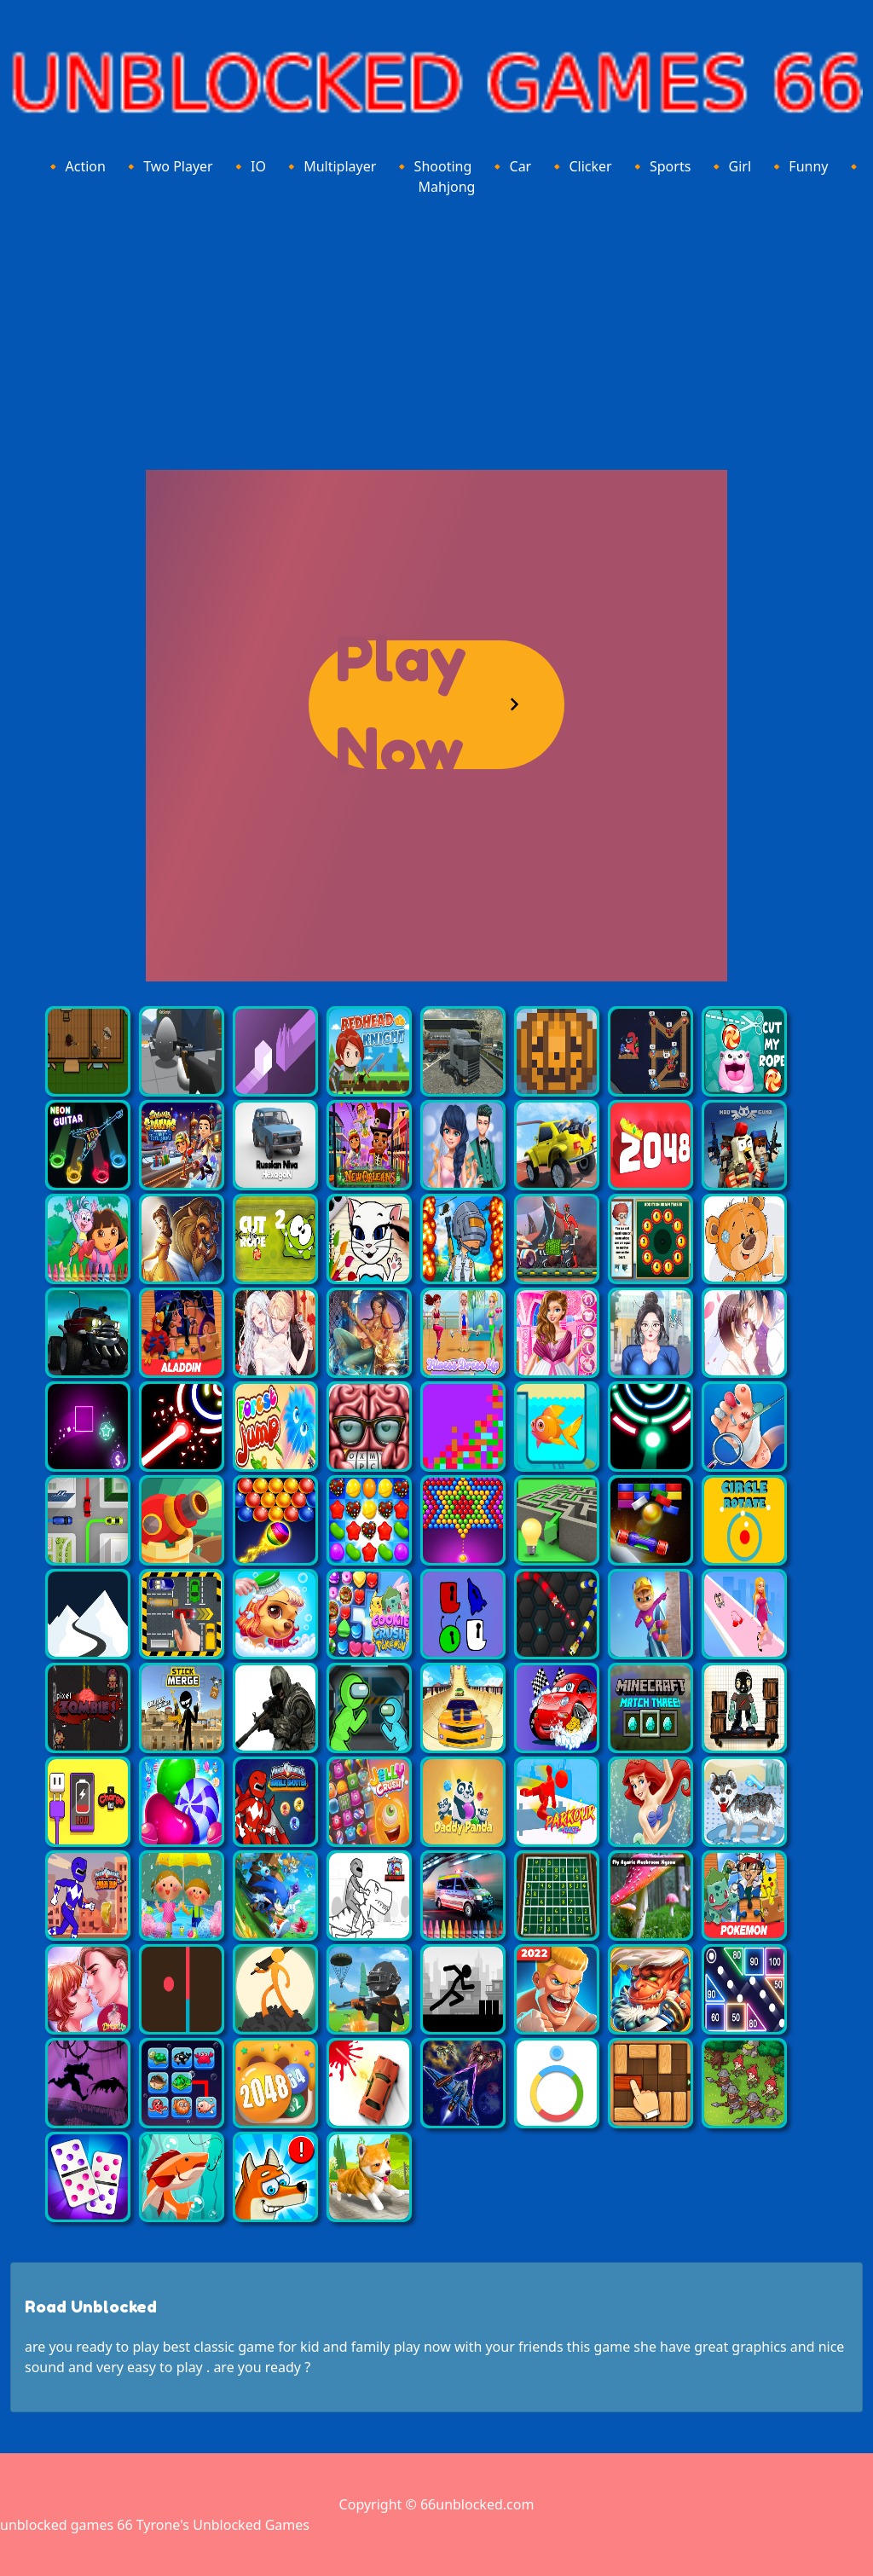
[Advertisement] (436, 330)
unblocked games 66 (66, 2524)
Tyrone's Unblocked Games (222, 2524)
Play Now (400, 705)
